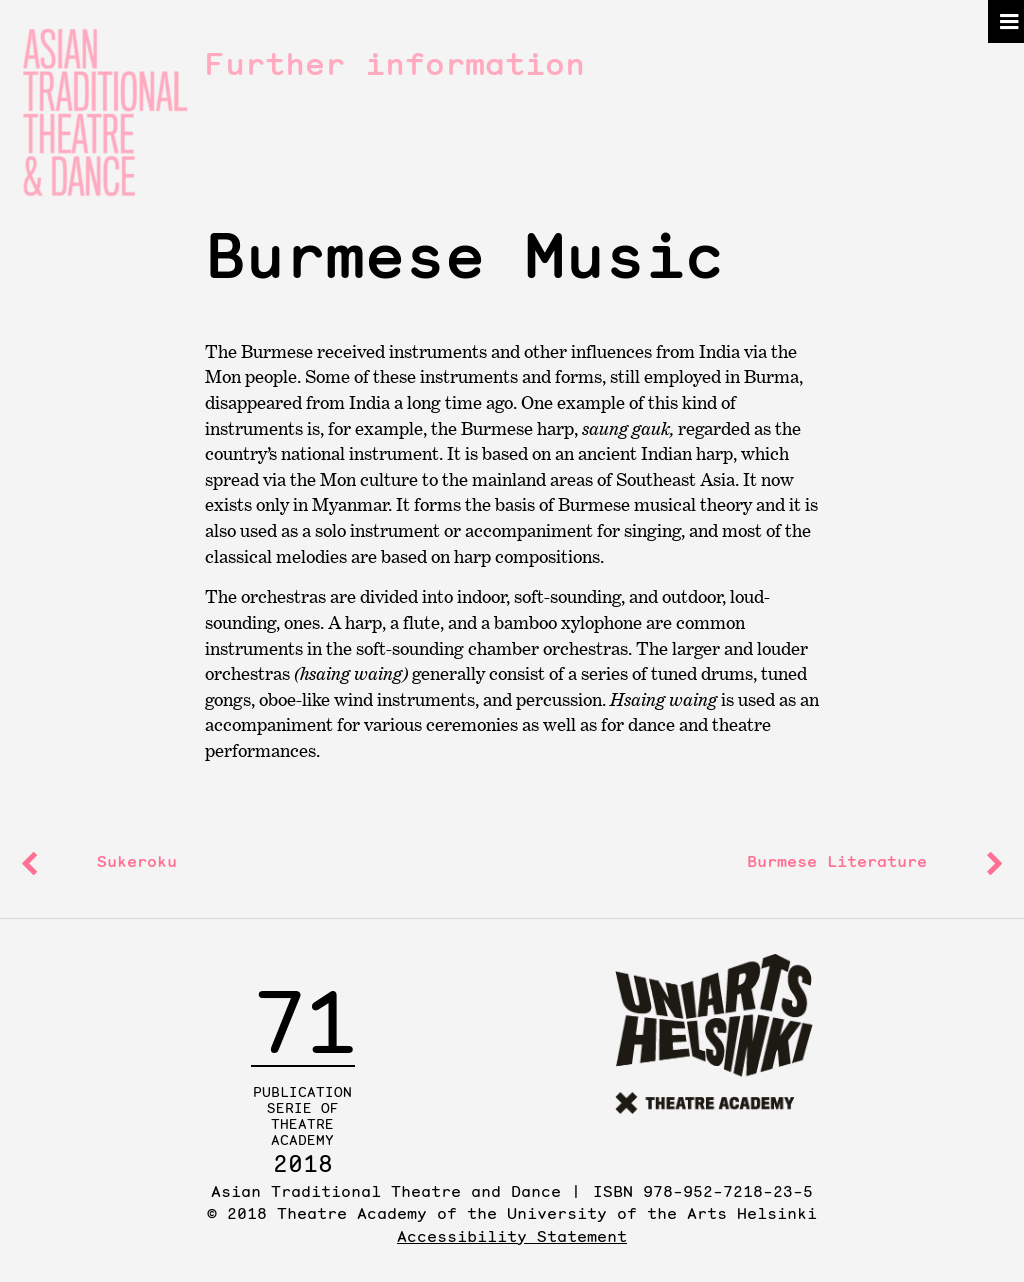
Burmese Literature (837, 861)
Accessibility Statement (512, 1236)
